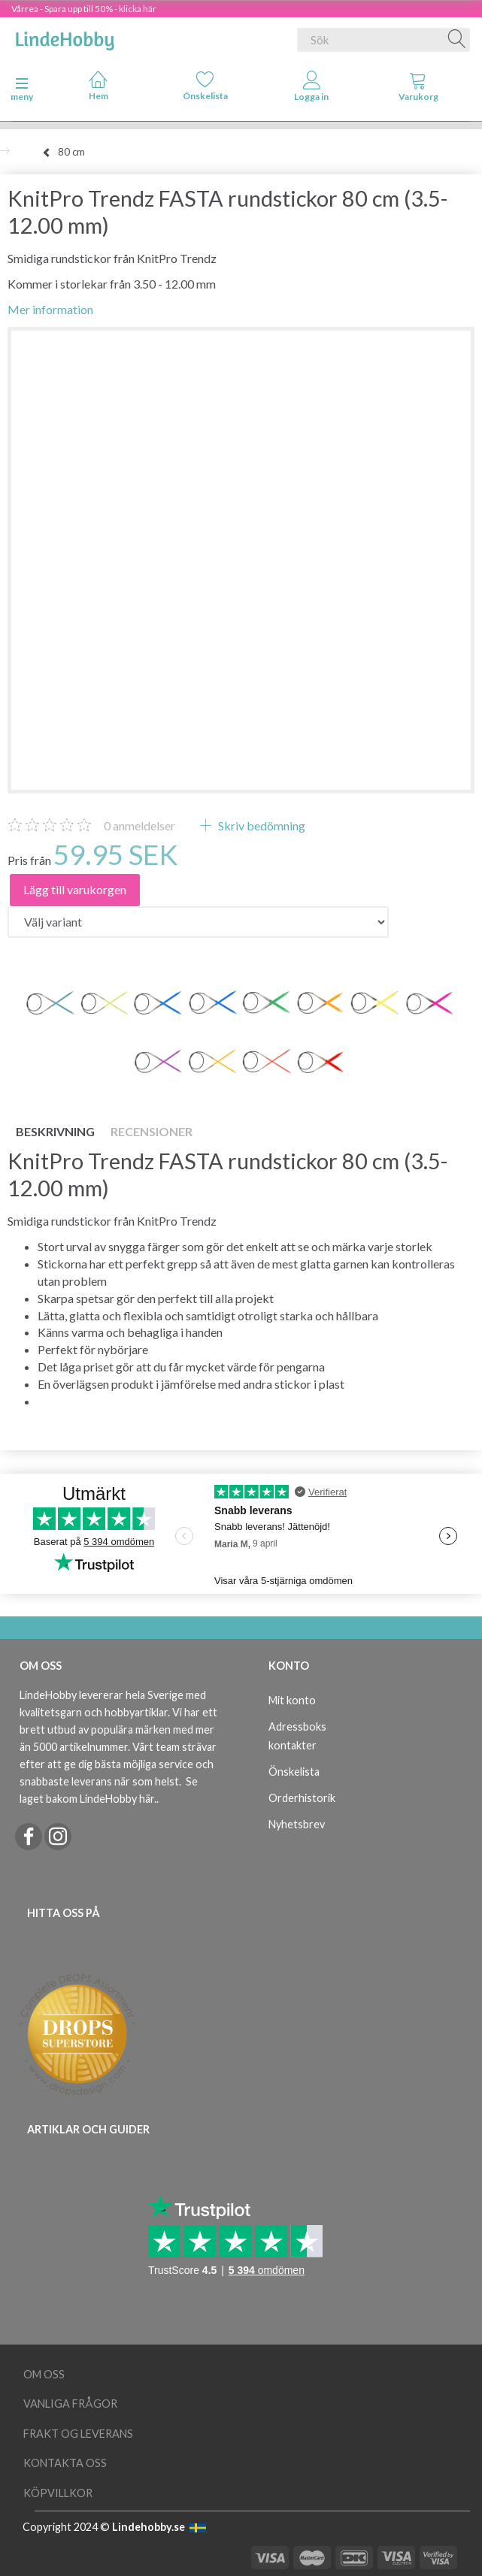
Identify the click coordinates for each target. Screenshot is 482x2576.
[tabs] (418, 89)
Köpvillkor (57, 2493)
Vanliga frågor (70, 2403)
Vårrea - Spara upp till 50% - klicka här (83, 8)
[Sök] (457, 39)
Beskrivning (55, 1131)
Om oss (44, 2374)
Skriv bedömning (260, 825)
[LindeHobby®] (64, 36)
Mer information (50, 309)
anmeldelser (139, 825)
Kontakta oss (65, 2463)
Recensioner (151, 1131)
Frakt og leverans (78, 2433)
